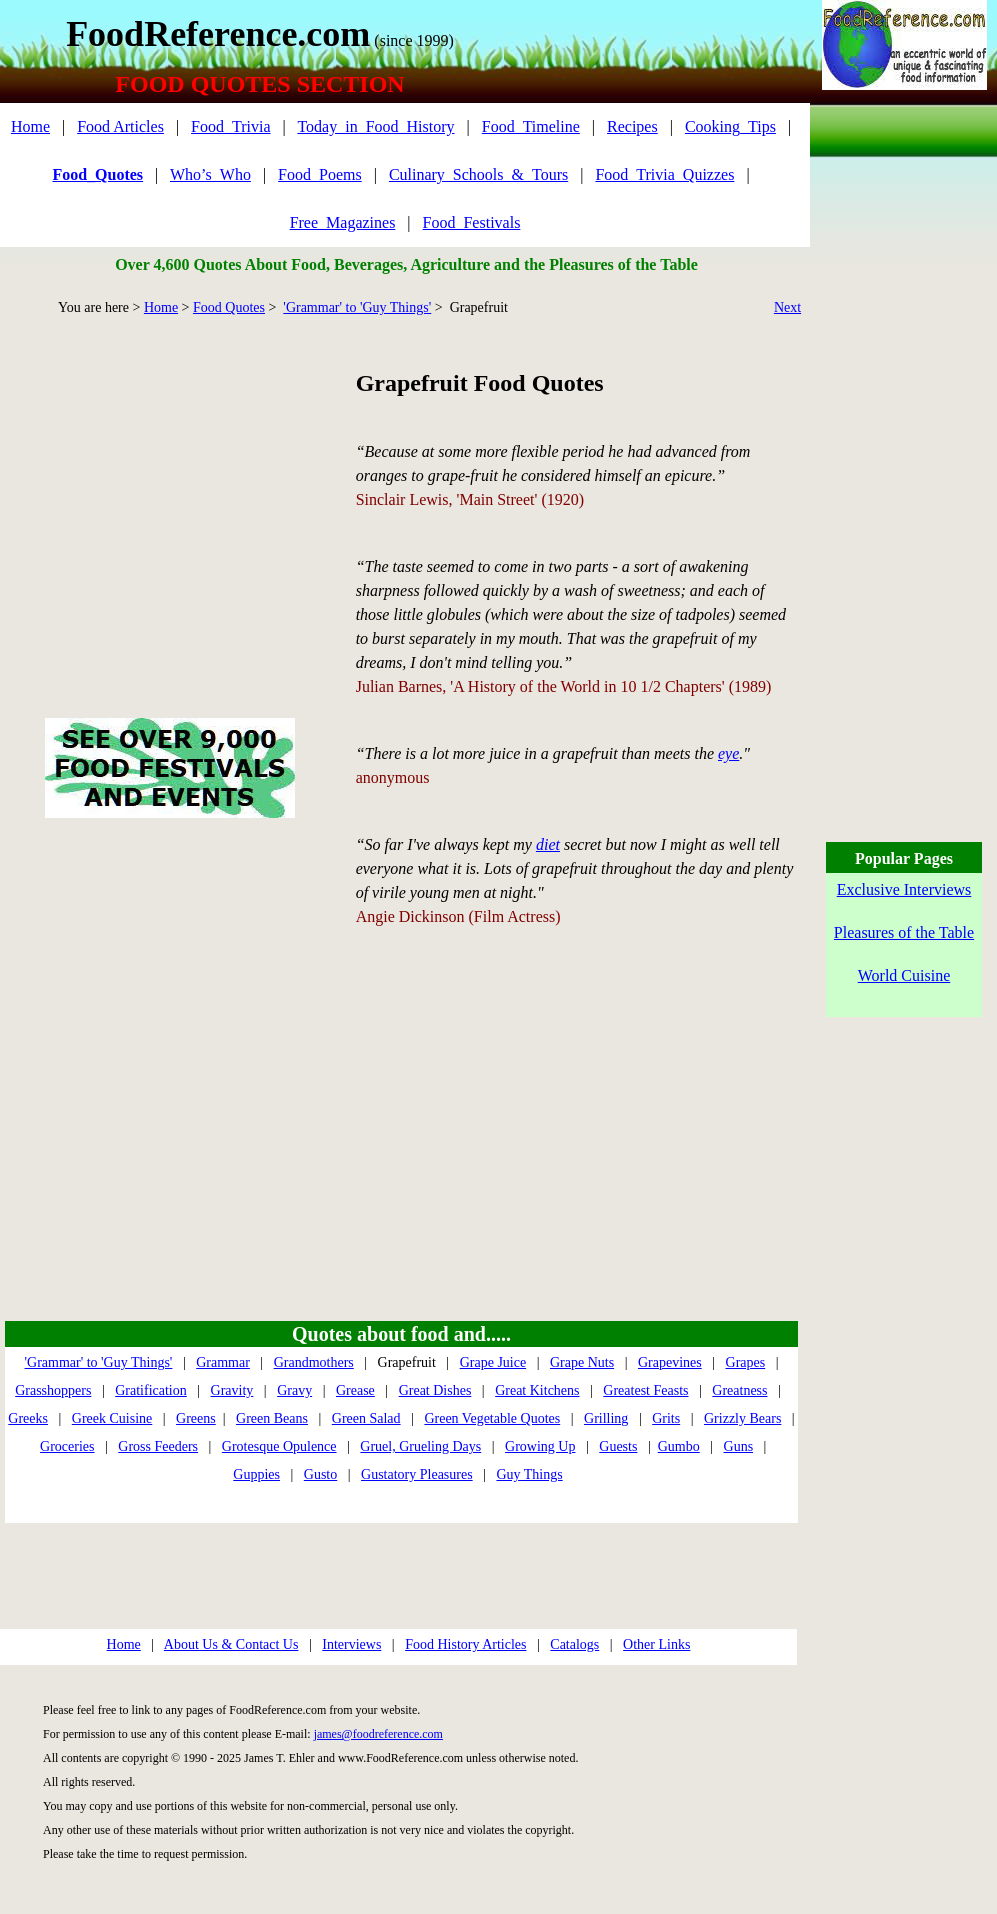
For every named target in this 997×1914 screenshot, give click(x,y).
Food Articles (120, 126)
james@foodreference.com (378, 1734)
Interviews (351, 1644)
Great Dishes (435, 1390)
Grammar (223, 1362)
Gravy (294, 1390)
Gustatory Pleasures (417, 1474)
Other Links (656, 1644)
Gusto (320, 1474)
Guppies (256, 1474)
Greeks (28, 1418)
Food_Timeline (531, 126)
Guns (739, 1446)
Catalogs (574, 1644)
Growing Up (540, 1446)
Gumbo (679, 1446)
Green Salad (366, 1418)
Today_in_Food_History (375, 126)
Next (787, 307)
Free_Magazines (343, 222)
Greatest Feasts (645, 1390)
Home (30, 126)
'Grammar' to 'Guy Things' (357, 307)
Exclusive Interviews (904, 889)
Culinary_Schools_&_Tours (478, 174)
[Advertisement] (169, 494)
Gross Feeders (158, 1446)
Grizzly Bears (742, 1418)
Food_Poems (320, 174)
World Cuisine (904, 975)
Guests (618, 1446)
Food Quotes (229, 307)
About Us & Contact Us (231, 1644)
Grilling (606, 1418)
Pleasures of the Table (904, 932)
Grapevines (670, 1362)
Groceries (67, 1446)
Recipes (632, 126)
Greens (196, 1418)
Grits (666, 1418)
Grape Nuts (582, 1362)
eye (728, 753)
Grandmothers (314, 1362)
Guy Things (529, 1474)
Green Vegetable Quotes (492, 1418)
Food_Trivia (230, 126)
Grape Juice (493, 1362)
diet (548, 844)
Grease (355, 1390)
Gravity (232, 1390)
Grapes (746, 1362)
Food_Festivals (472, 222)
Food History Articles (465, 1644)
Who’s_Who (210, 174)
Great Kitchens (537, 1390)
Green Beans (272, 1418)
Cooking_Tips (730, 126)
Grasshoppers (53, 1390)
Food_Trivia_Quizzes (664, 174)
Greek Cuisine (112, 1418)
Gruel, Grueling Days (420, 1446)
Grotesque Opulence (279, 1446)
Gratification (151, 1390)
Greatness (739, 1390)
